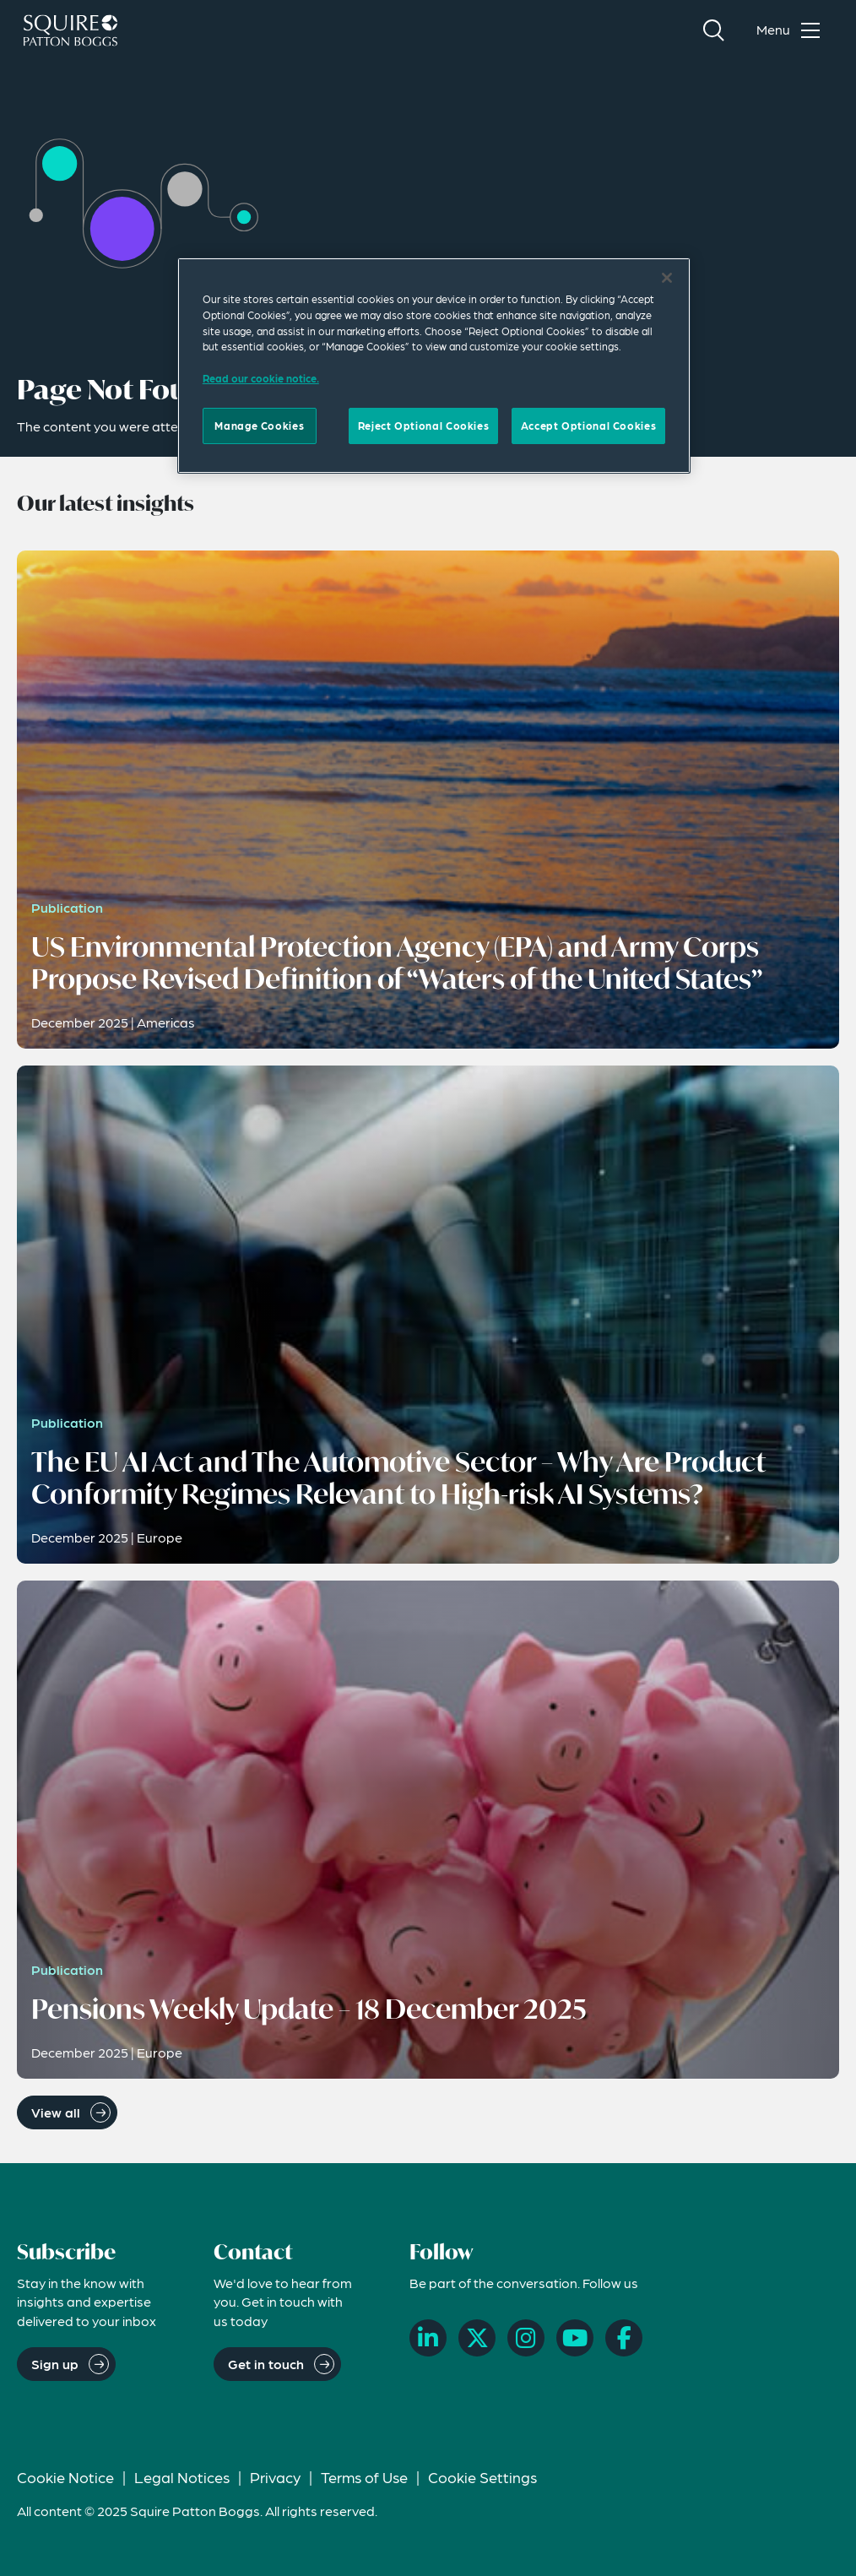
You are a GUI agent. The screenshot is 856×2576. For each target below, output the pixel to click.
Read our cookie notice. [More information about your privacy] (261, 378)
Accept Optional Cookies (588, 425)
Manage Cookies (259, 425)
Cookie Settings (482, 2477)
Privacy (275, 2477)
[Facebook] (623, 2337)
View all (55, 2112)
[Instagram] (525, 2337)
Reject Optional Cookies (423, 425)
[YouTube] (574, 2337)
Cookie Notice (65, 2477)
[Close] (666, 277)
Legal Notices (182, 2477)
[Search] (713, 30)
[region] (434, 366)
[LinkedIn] (428, 2337)
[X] (477, 2337)
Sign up (55, 2364)
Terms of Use (364, 2477)
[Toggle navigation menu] (791, 30)
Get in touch (266, 2364)
